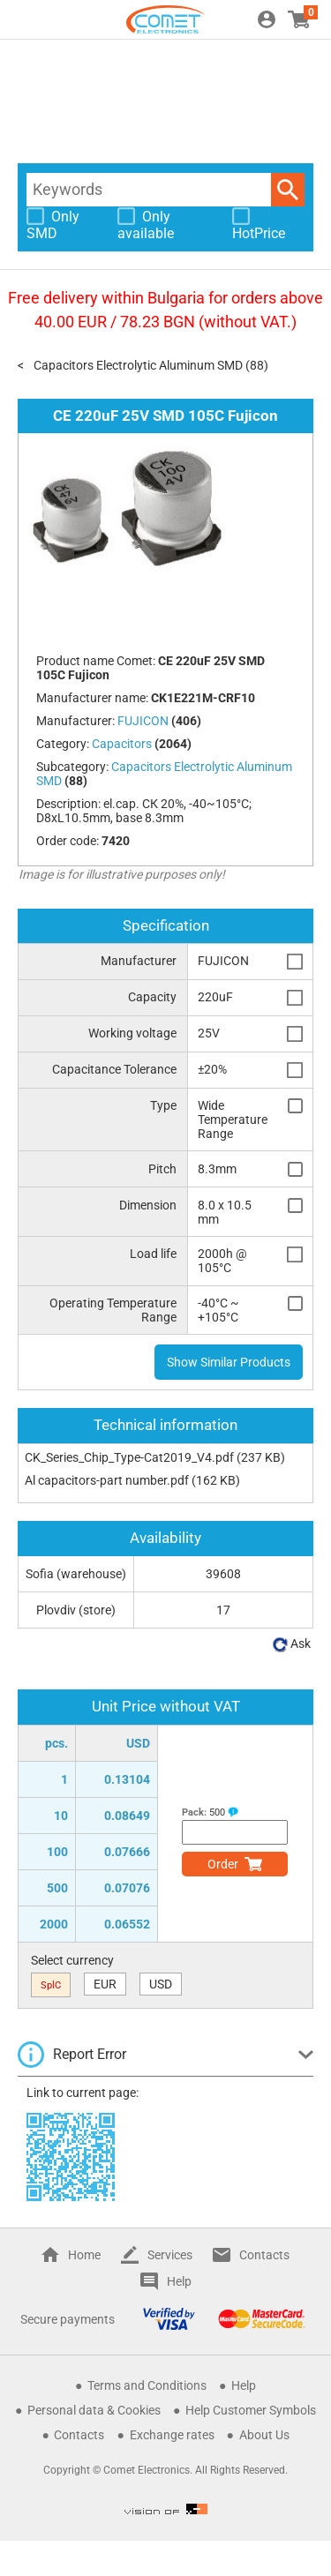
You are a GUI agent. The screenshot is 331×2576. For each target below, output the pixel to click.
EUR (105, 1984)
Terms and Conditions (147, 2385)
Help (179, 2281)
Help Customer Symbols (250, 2410)
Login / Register (266, 19)
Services (169, 2255)
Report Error (89, 2054)
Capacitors (122, 744)
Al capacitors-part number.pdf (107, 1480)
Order (222, 1864)
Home (84, 2255)
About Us (264, 2435)
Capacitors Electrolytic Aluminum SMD (138, 365)
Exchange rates (172, 2435)
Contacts (264, 2255)
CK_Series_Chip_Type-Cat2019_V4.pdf (129, 1457)
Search (288, 189)
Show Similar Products (228, 1362)
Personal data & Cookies (94, 2410)
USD (160, 1984)
